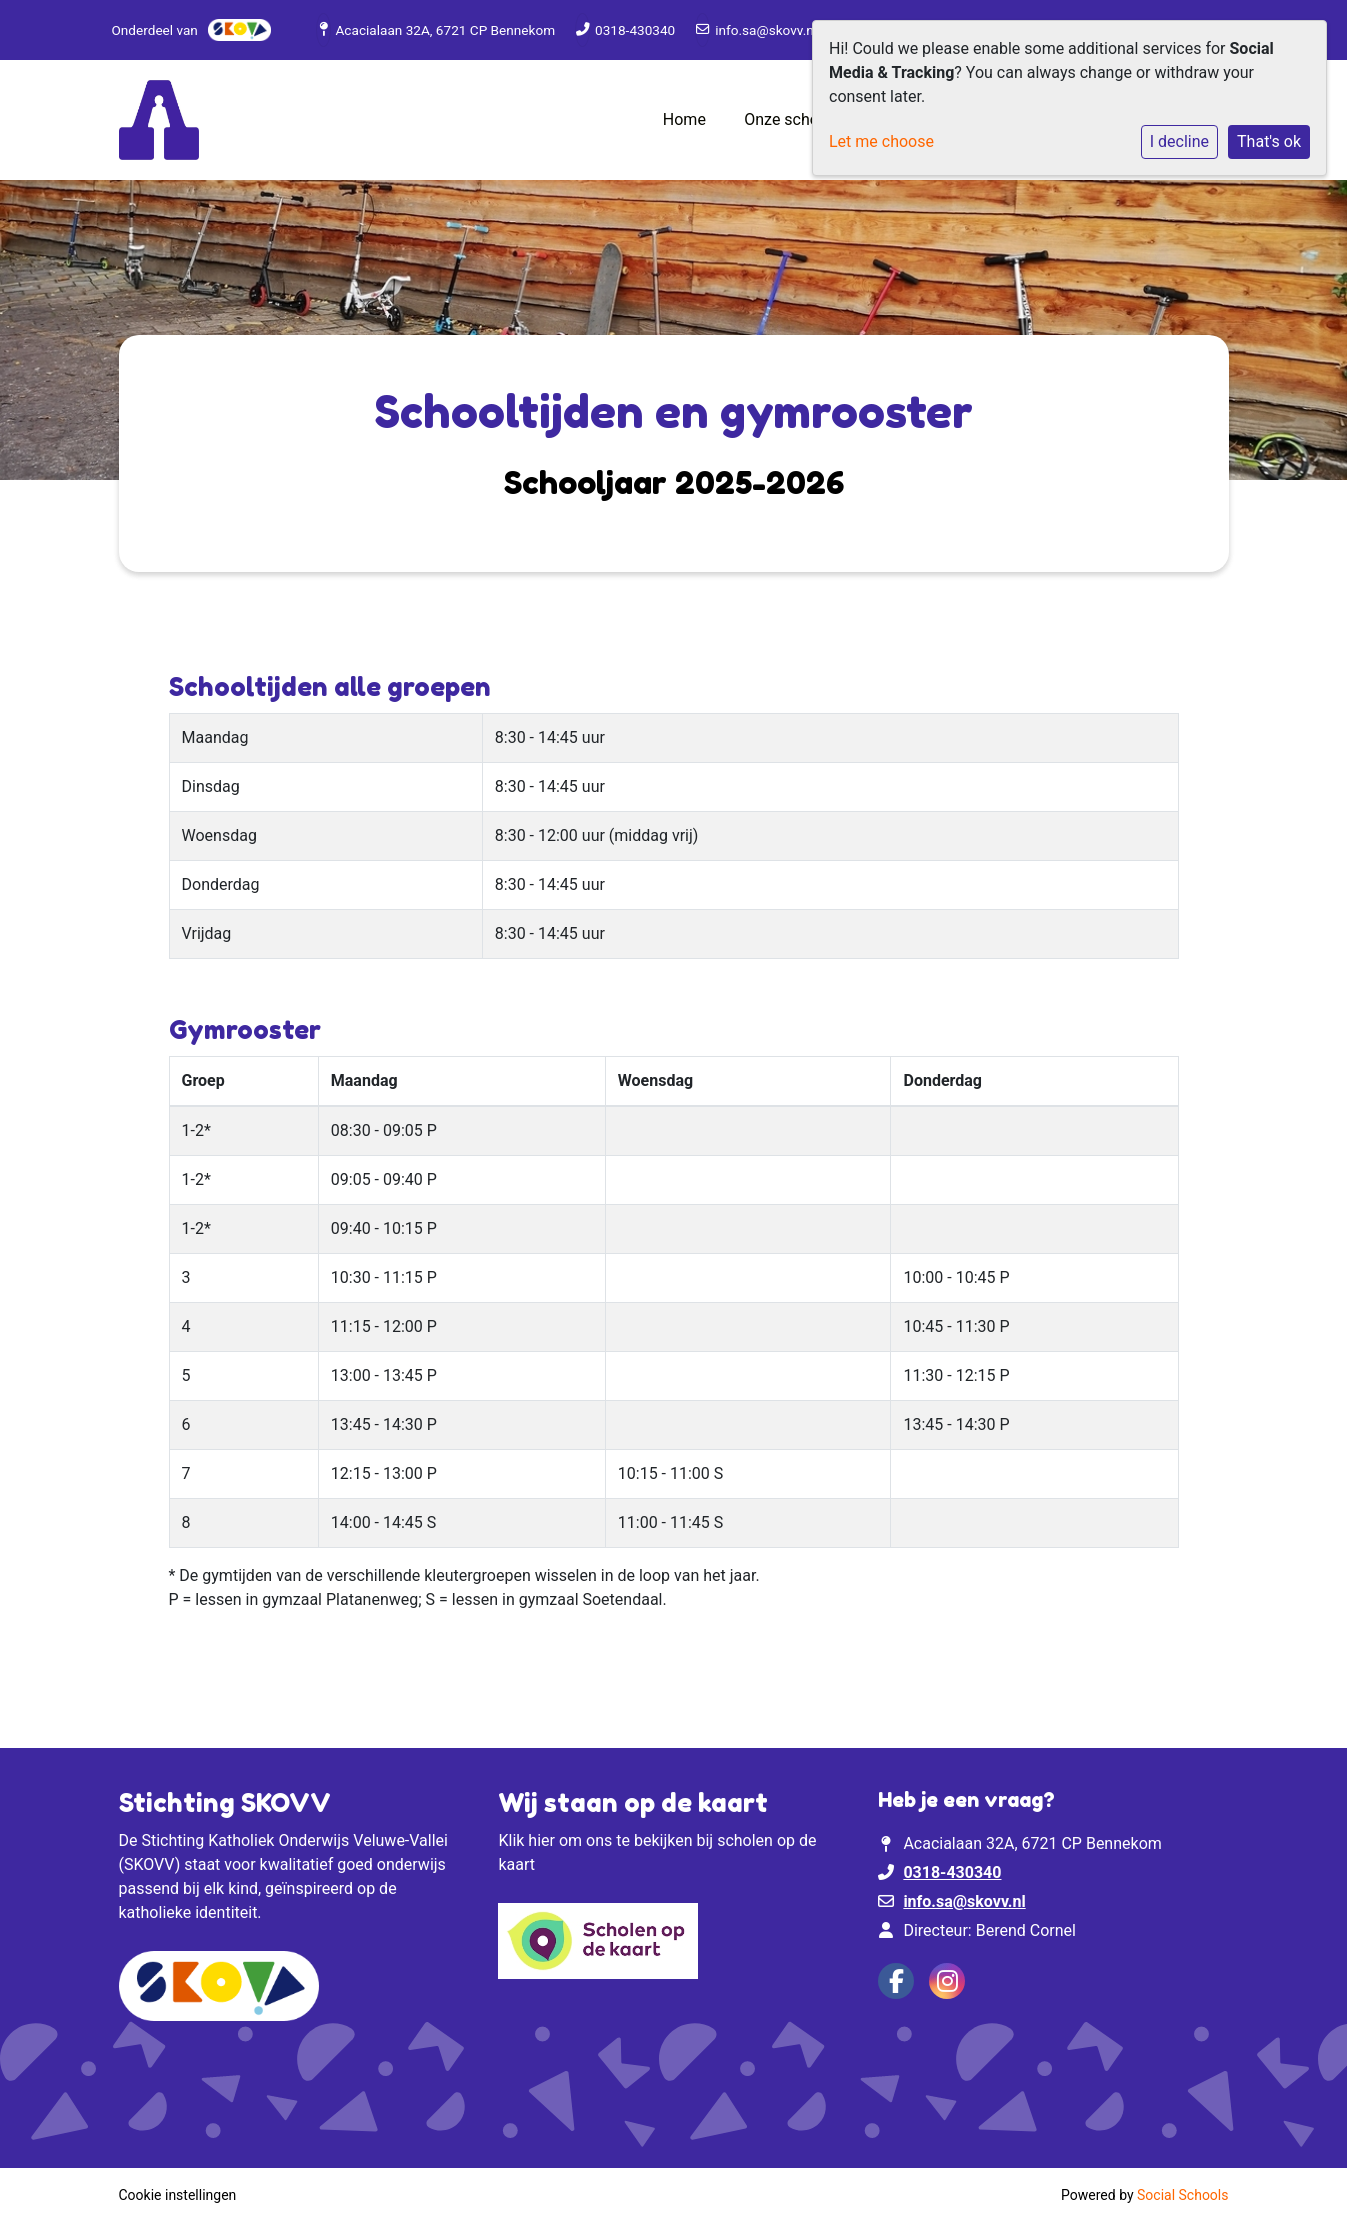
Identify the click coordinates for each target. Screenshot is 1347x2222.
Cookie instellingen (178, 2195)
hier (541, 1840)
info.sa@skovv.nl (766, 30)
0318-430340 (635, 30)
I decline (1179, 141)
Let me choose (881, 141)
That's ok (1269, 141)
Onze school (790, 119)
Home (684, 119)
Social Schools (1182, 2195)
